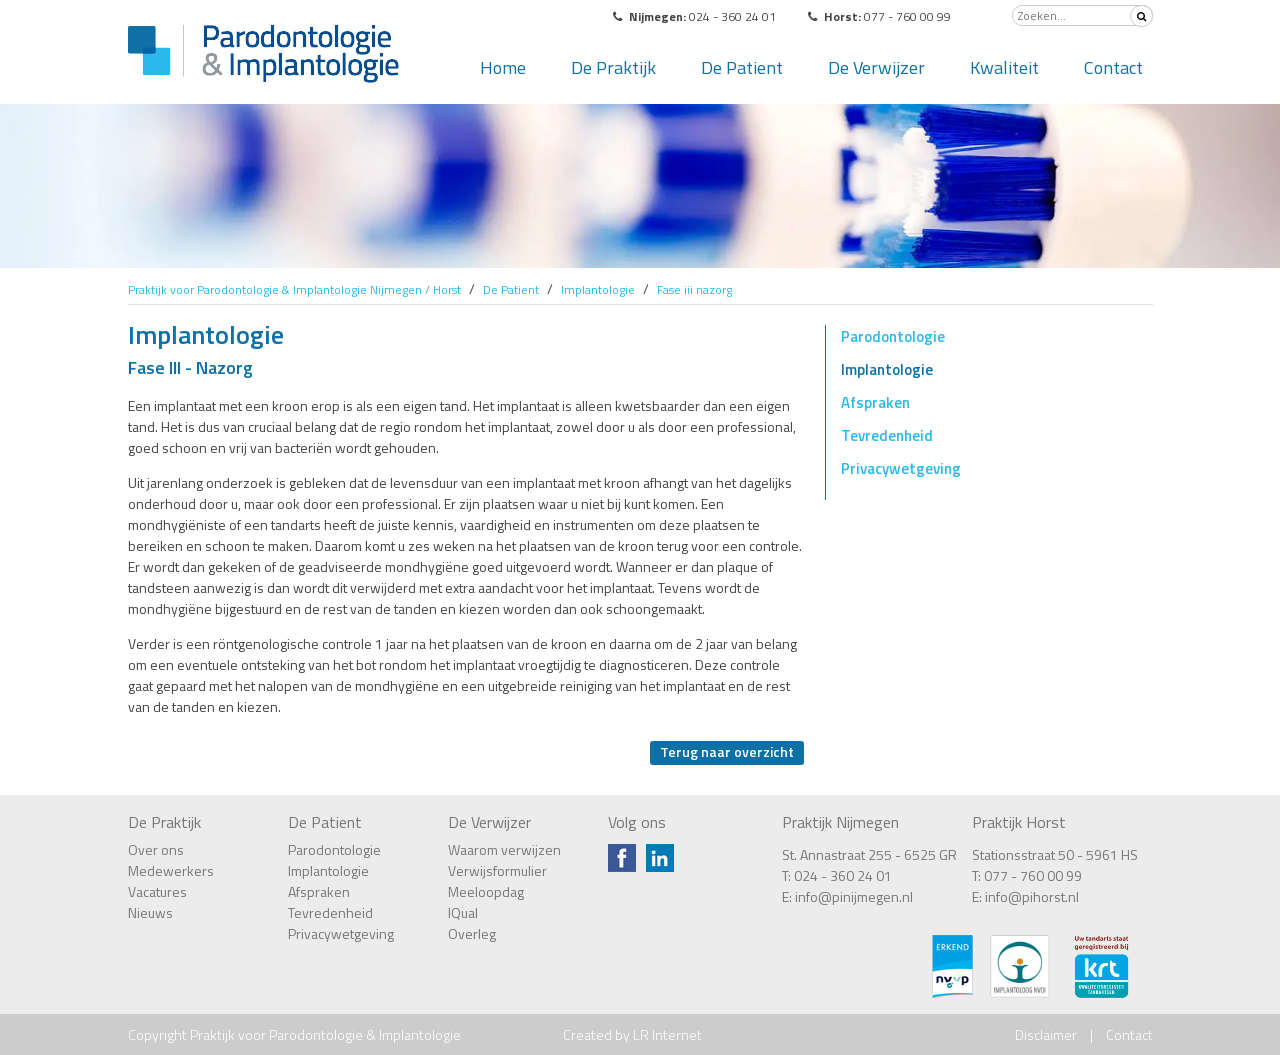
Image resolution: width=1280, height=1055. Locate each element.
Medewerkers (171, 870)
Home (503, 67)
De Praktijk (613, 67)
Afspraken (875, 402)
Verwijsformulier (497, 870)
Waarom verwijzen (504, 849)
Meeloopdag (486, 891)
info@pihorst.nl (1032, 896)
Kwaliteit (1004, 67)
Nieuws (150, 912)
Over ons (156, 849)
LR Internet (667, 1034)
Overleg (472, 933)
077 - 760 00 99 (1033, 875)
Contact (1113, 67)
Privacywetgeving (901, 468)
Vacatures (157, 891)
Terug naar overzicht (727, 751)
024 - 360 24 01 (843, 875)
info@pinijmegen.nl (854, 896)
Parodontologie (893, 336)
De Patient (742, 67)
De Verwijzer (876, 67)
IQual (463, 912)
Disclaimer (1046, 1034)
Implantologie (887, 369)
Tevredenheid (887, 435)
